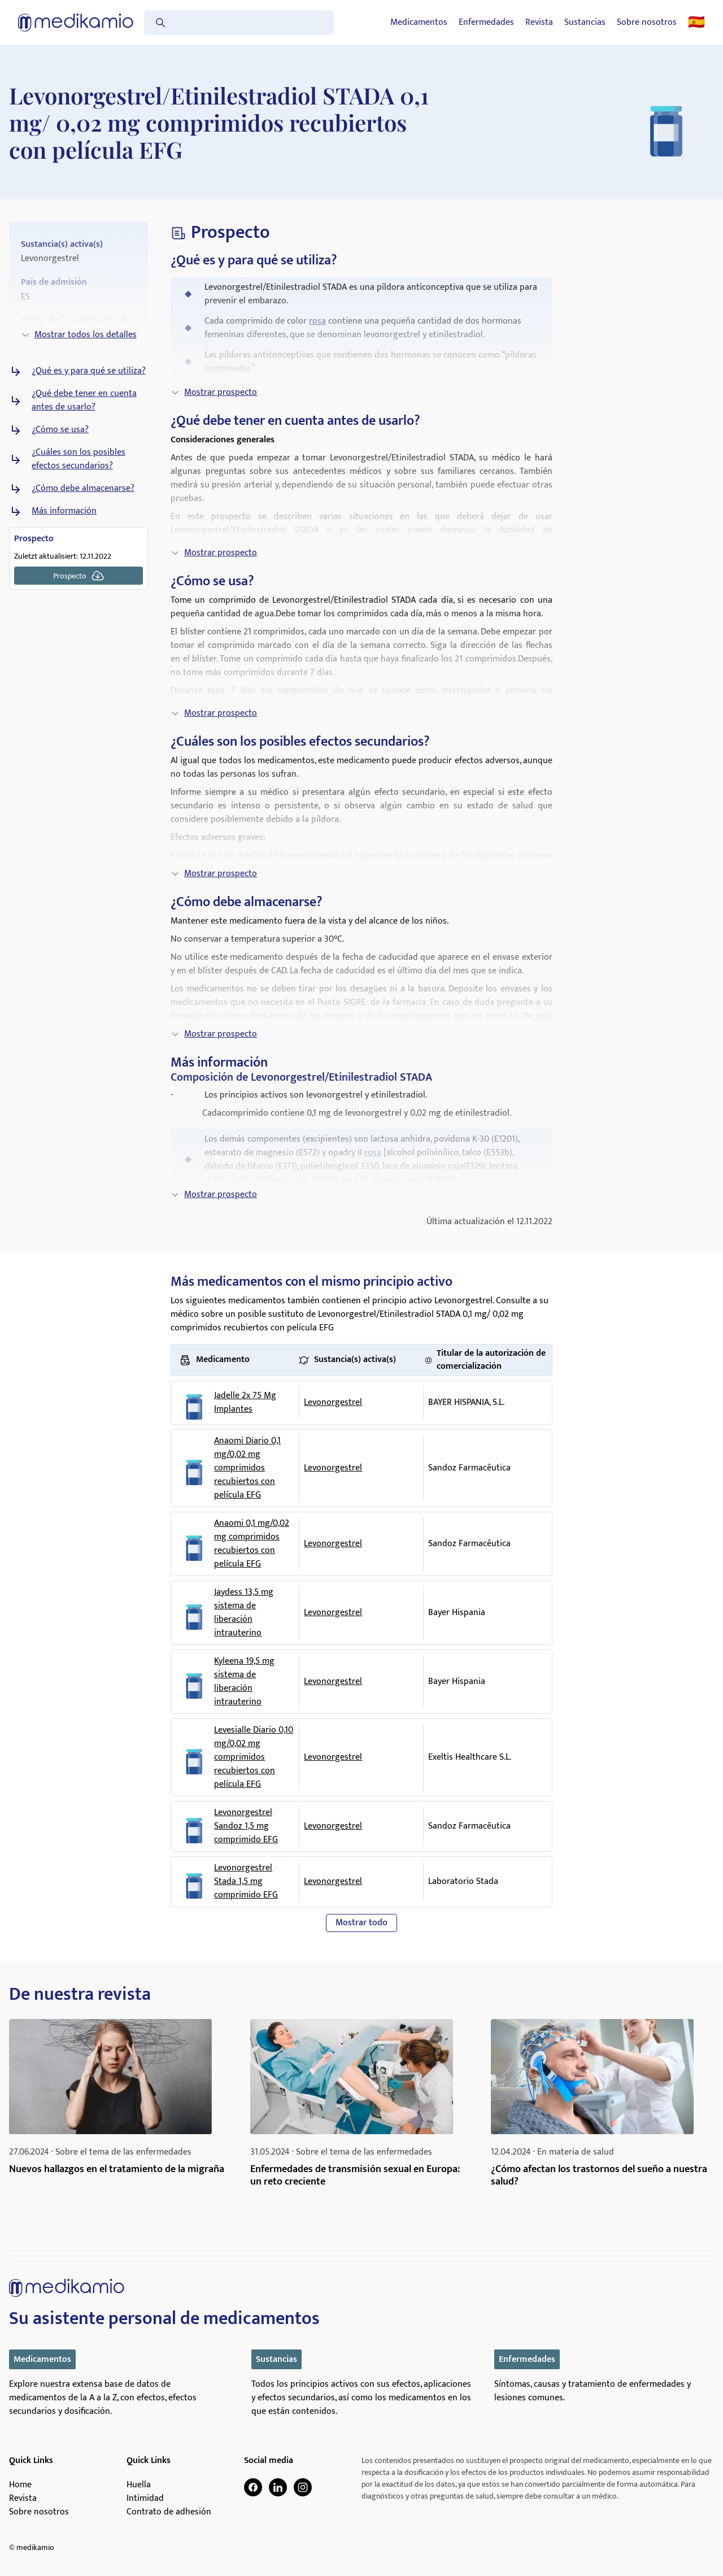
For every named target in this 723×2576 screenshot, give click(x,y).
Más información (64, 511)
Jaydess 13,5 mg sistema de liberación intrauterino (243, 1613)
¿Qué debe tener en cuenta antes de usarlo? (84, 400)
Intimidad (145, 2498)
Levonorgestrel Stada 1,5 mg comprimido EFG (246, 1881)
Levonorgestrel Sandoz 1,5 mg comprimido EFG (246, 1826)
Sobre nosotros (647, 22)
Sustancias (585, 22)
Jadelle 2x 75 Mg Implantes (245, 1402)
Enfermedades (486, 22)
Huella (139, 2485)
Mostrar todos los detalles (79, 334)
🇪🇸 (696, 23)
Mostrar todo (361, 1922)
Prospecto (78, 575)
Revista (539, 22)
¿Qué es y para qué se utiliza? (89, 371)
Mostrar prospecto (214, 392)
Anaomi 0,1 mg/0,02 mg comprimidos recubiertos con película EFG (251, 1544)
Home (20, 2485)
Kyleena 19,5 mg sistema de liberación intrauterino (244, 1682)
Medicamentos (418, 22)
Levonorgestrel (333, 1402)
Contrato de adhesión (169, 2512)
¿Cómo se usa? (60, 430)
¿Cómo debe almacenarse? (83, 488)
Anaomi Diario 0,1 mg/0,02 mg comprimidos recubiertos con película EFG (247, 1468)
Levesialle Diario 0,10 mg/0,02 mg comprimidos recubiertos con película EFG (253, 1757)
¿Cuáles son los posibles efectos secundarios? (78, 459)
